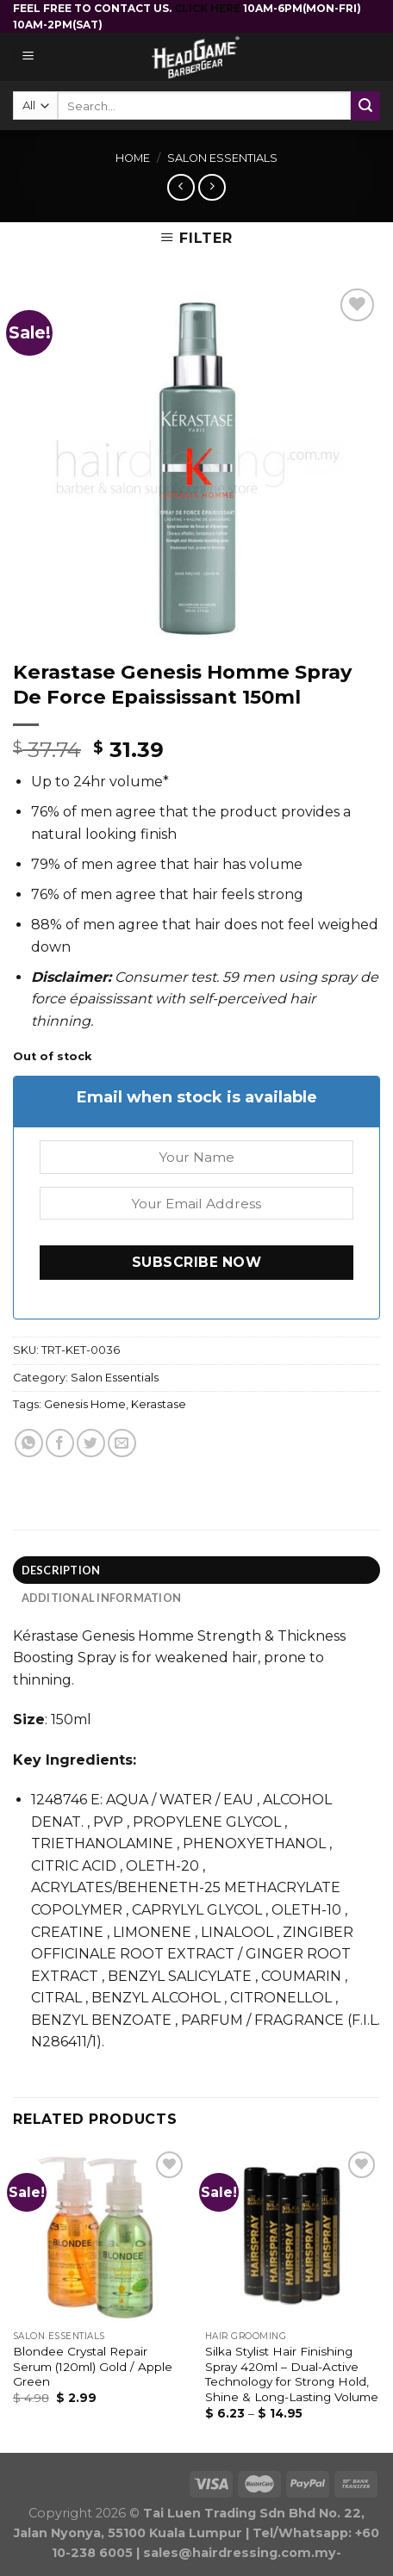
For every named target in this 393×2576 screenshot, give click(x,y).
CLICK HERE (208, 8)
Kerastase (158, 1404)
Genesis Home (85, 1404)
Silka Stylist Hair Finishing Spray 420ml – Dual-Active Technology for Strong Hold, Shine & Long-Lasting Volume (291, 2374)
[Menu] (29, 57)
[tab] (196, 1570)
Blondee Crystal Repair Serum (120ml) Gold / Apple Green (92, 2366)
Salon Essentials (222, 158)
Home (132, 158)
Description (61, 1570)
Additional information (102, 1598)
